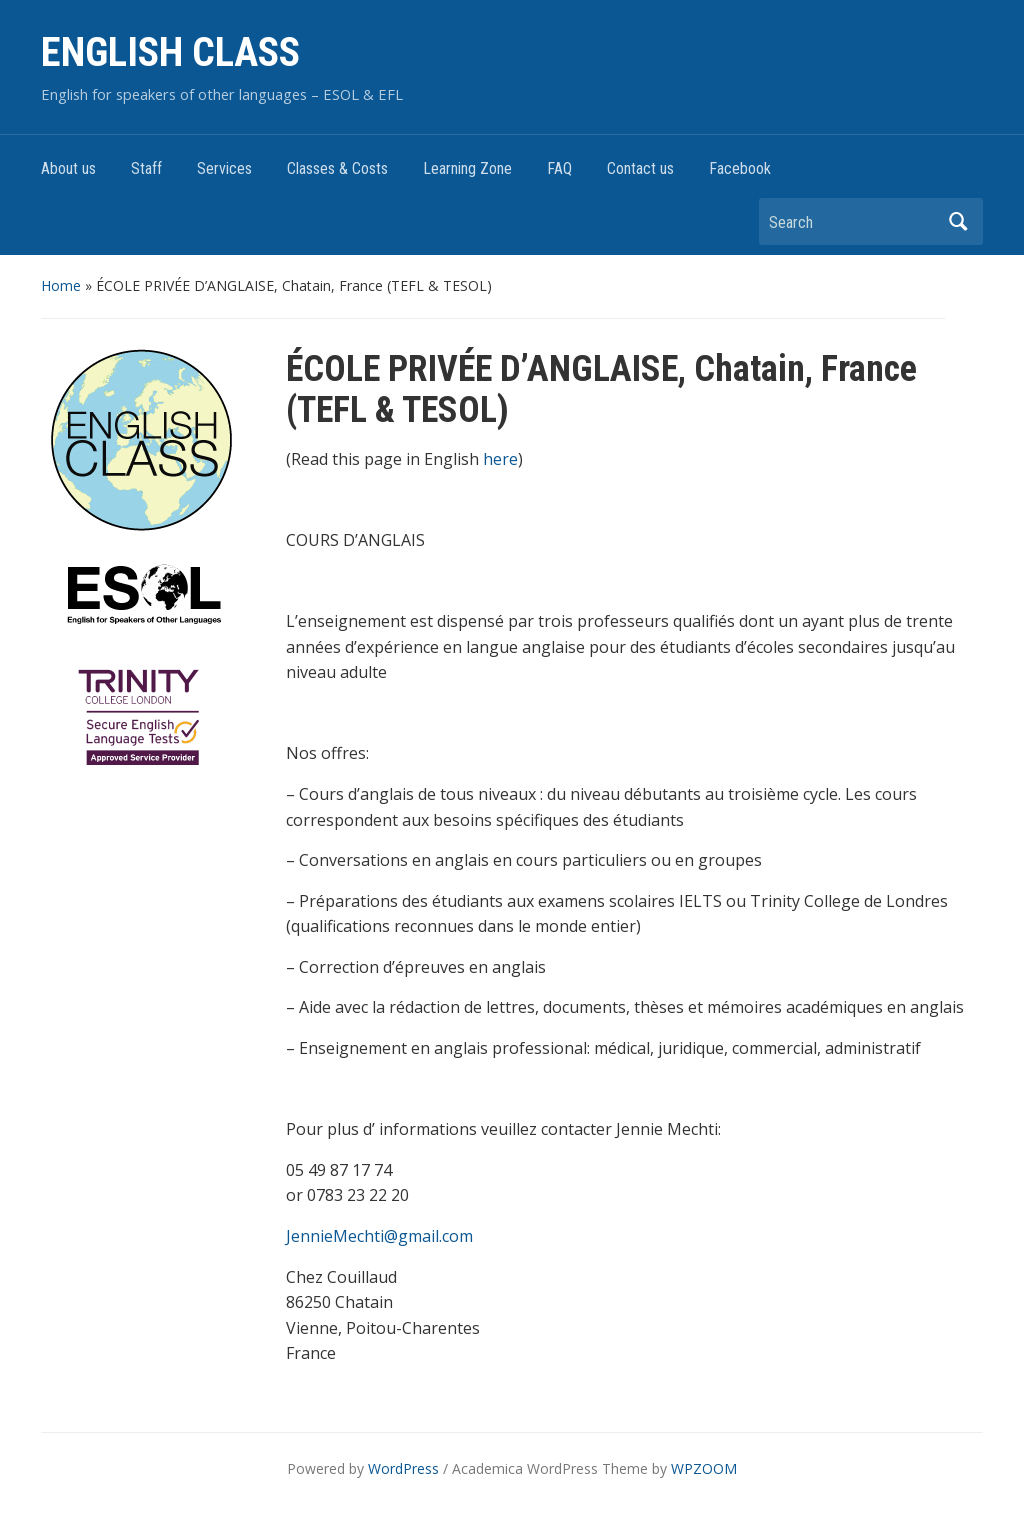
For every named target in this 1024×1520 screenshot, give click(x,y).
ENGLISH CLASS (170, 52)
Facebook (740, 168)
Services (224, 168)
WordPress (403, 1468)
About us (68, 168)
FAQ (559, 168)
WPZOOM (704, 1468)
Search (958, 221)
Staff (146, 168)
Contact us (640, 168)
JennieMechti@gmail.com (379, 1236)
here (500, 459)
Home (61, 285)
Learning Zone (467, 168)
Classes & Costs (337, 168)
